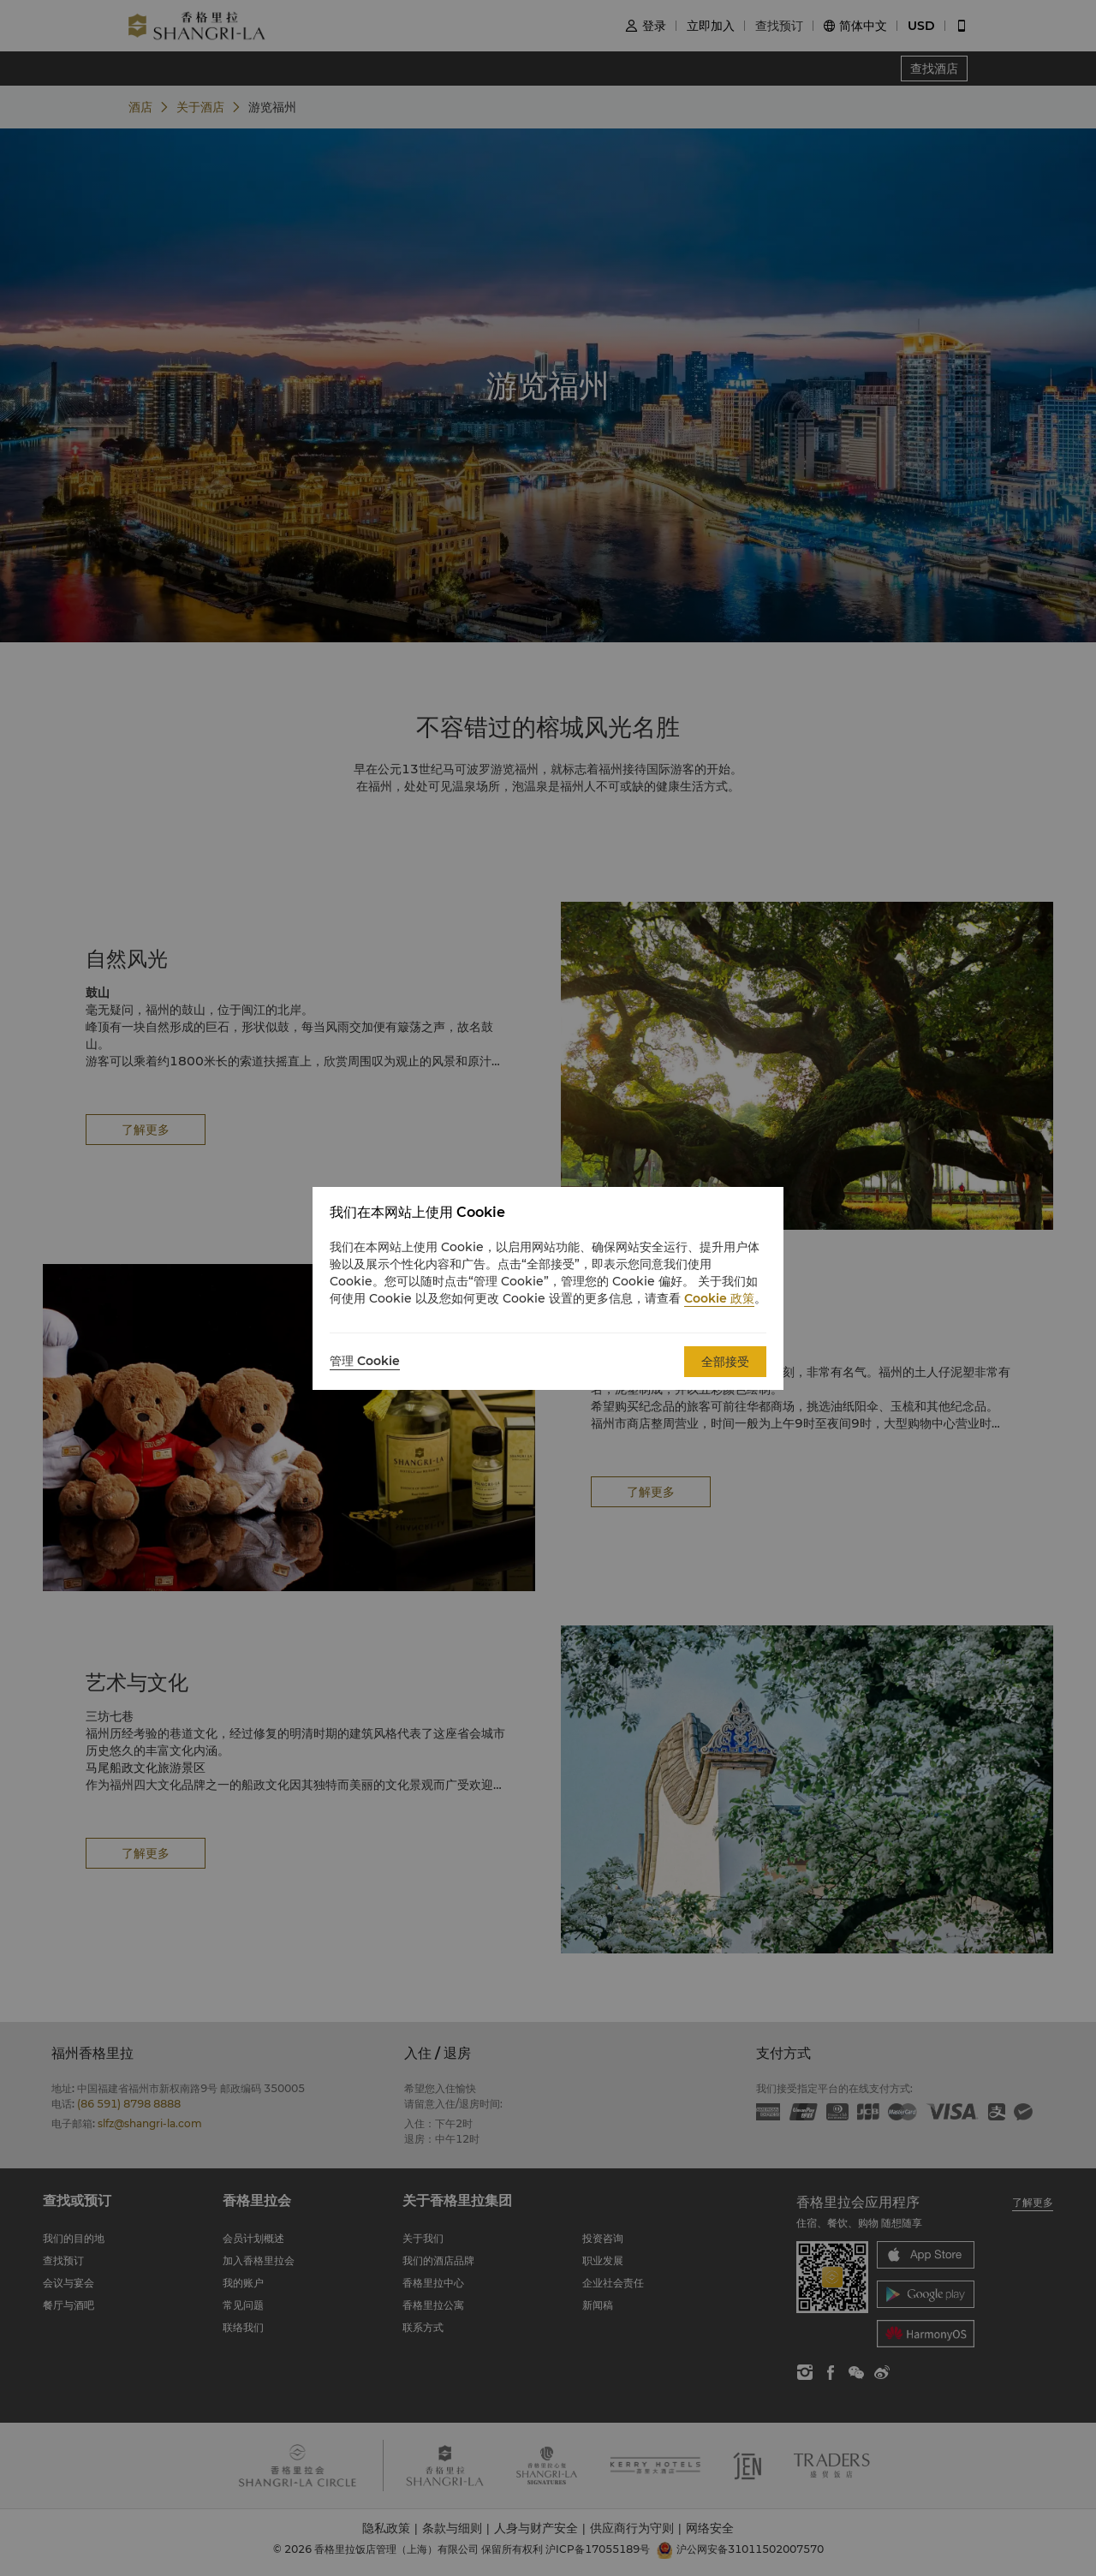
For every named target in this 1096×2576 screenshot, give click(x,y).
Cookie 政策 (719, 1298)
